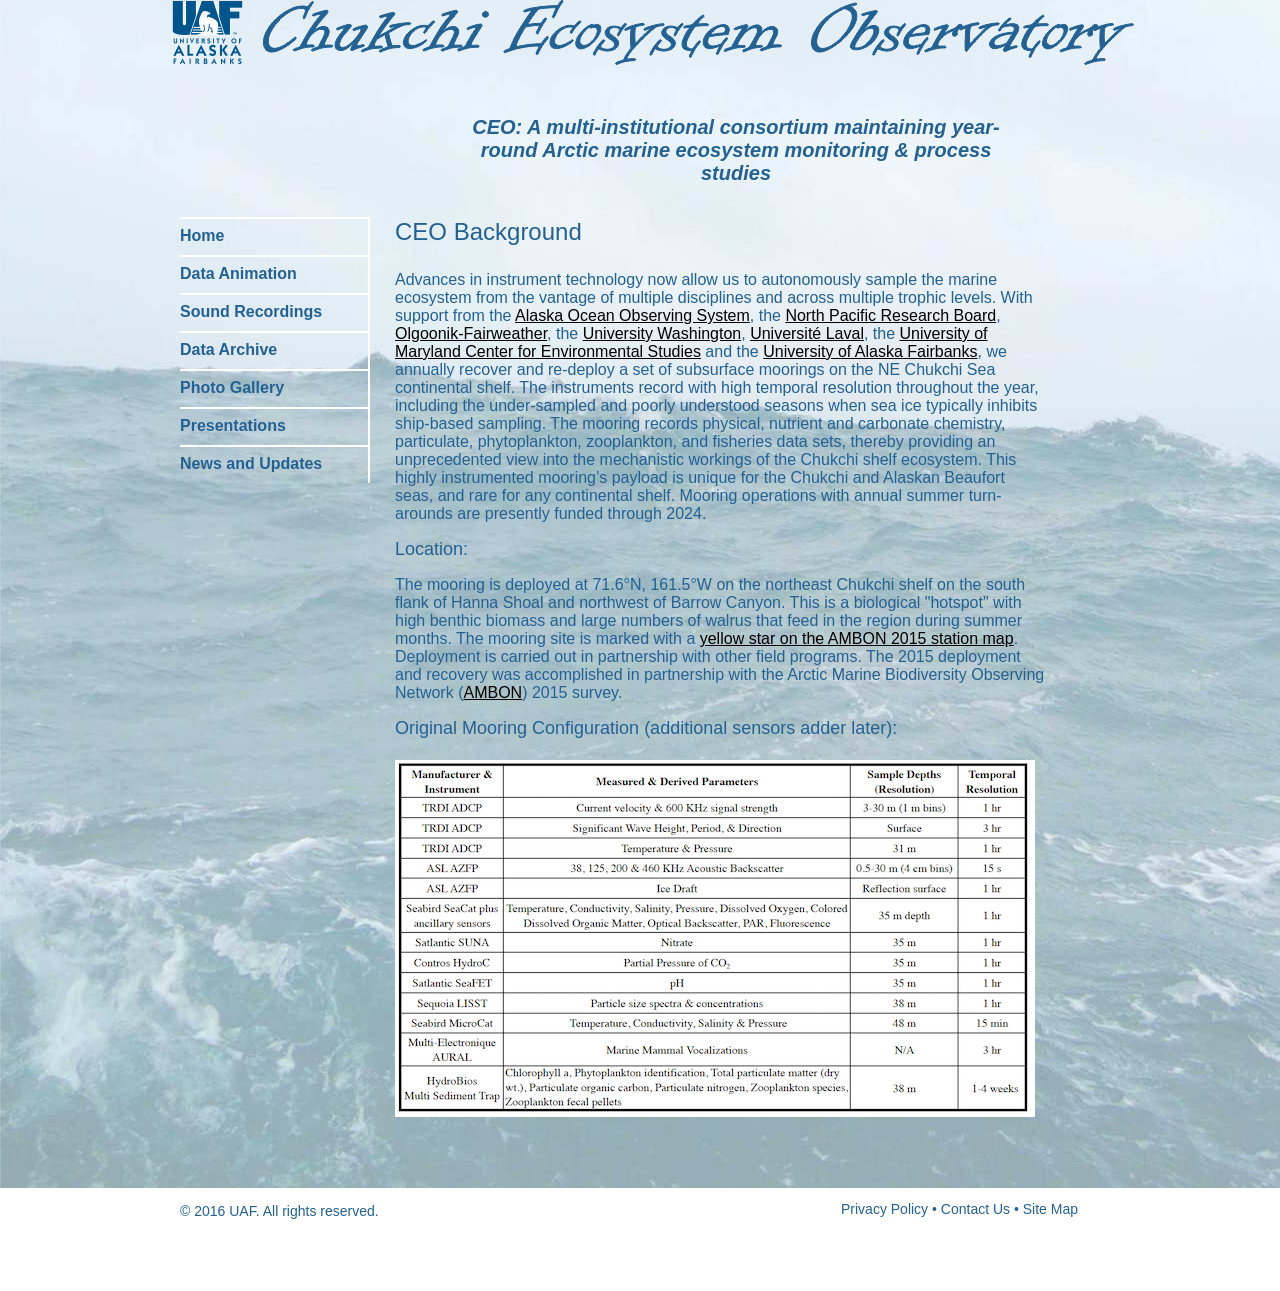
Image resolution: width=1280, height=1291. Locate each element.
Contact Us (975, 1209)
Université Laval (807, 333)
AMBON (492, 692)
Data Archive (228, 349)
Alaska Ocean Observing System (632, 315)
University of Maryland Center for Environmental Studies (691, 342)
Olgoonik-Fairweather (471, 333)
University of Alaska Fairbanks (870, 351)
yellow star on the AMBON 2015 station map (857, 638)
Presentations (233, 425)
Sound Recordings (251, 311)
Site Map (1050, 1209)
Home (202, 235)
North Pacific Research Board (890, 315)
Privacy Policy (884, 1209)
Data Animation (238, 273)
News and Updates (251, 463)
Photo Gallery (232, 387)
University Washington (662, 333)
